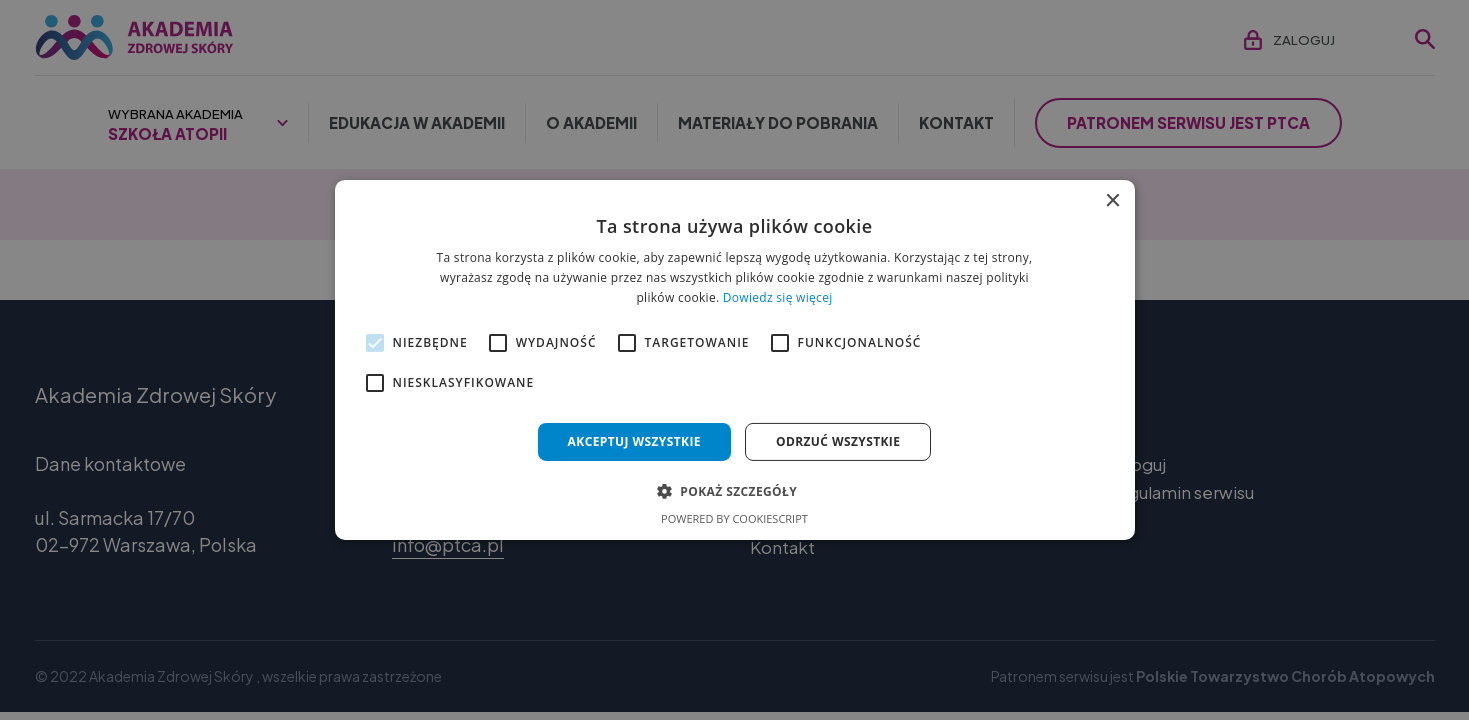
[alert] (734, 360)
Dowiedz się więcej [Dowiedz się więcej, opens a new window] (778, 297)
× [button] (1112, 201)
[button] (734, 491)
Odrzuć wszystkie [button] (838, 441)
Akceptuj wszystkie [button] (634, 441)
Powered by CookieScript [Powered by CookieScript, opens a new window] (734, 518)
